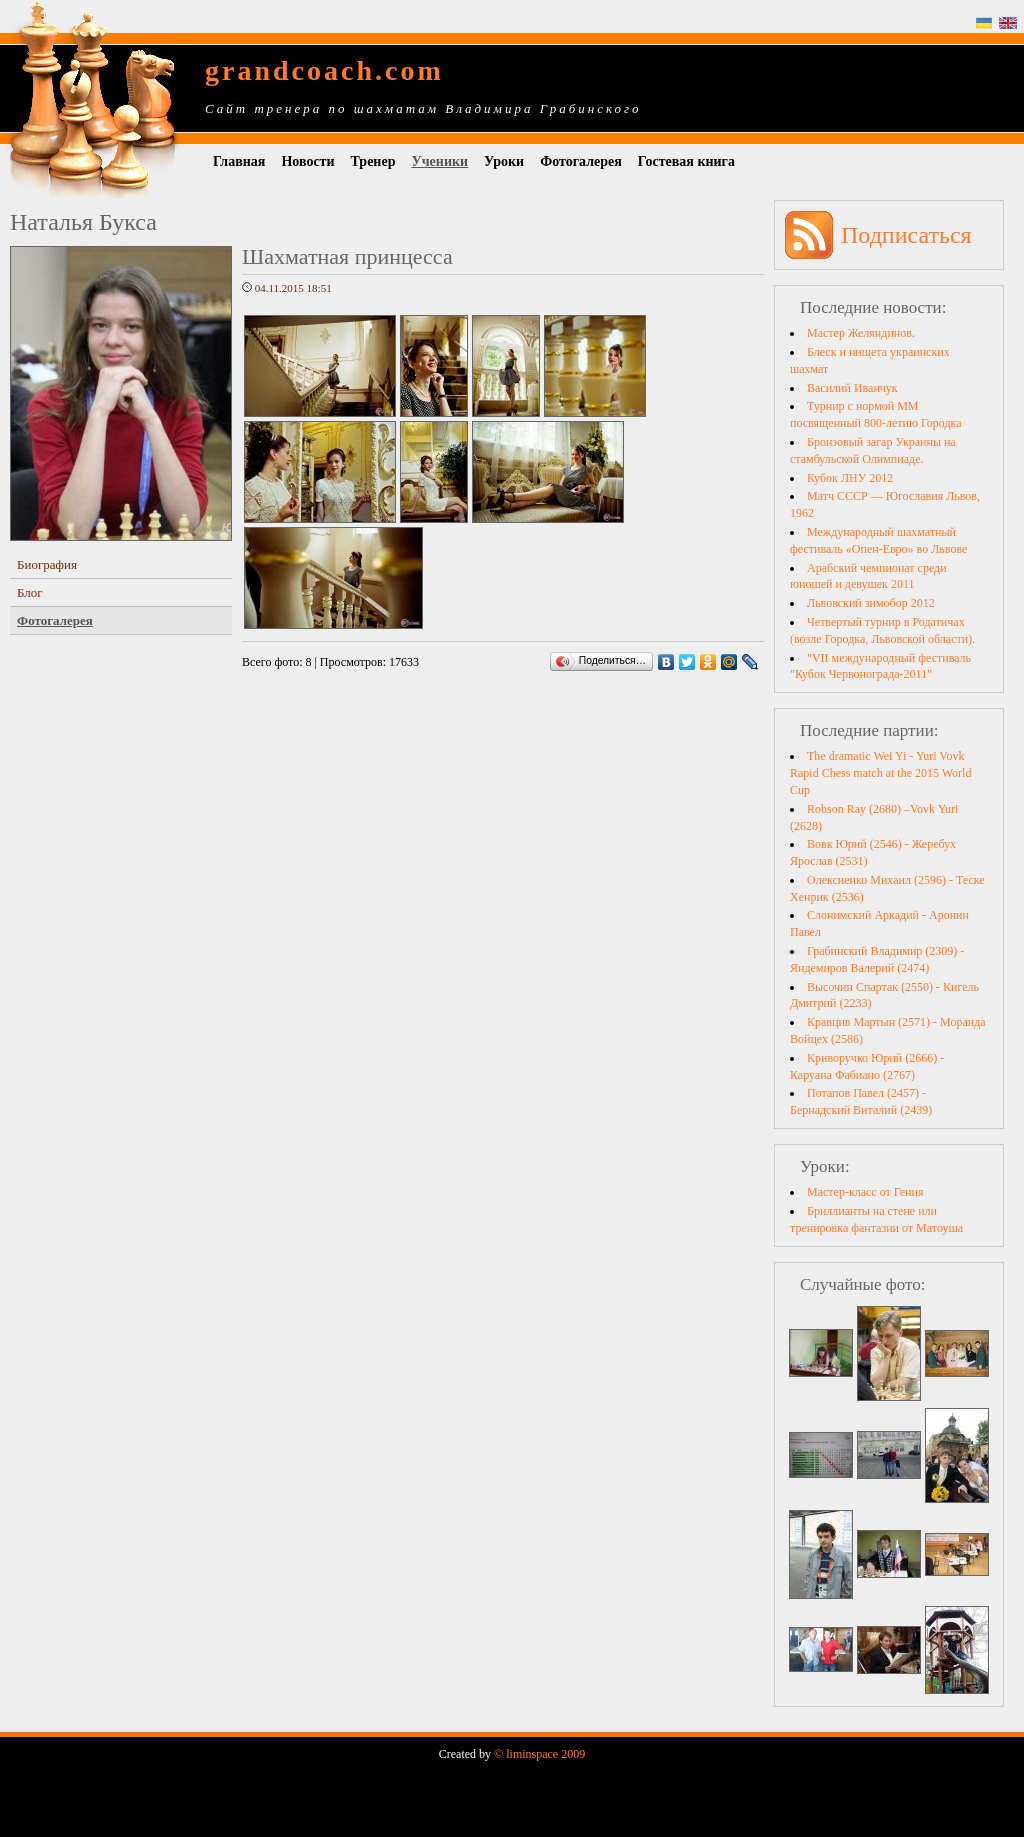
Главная (239, 161)
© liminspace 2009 (539, 1754)
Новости (307, 161)
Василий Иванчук (852, 388)
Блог (30, 592)
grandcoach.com (324, 70)
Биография (47, 564)
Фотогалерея (581, 161)
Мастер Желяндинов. (861, 333)
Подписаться (906, 235)
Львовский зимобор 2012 (871, 603)
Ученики (439, 161)
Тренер (373, 161)
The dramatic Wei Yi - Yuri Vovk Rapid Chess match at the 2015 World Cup (880, 773)
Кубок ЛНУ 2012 (850, 478)
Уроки (504, 161)
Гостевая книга (686, 161)
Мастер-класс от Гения (865, 1192)
